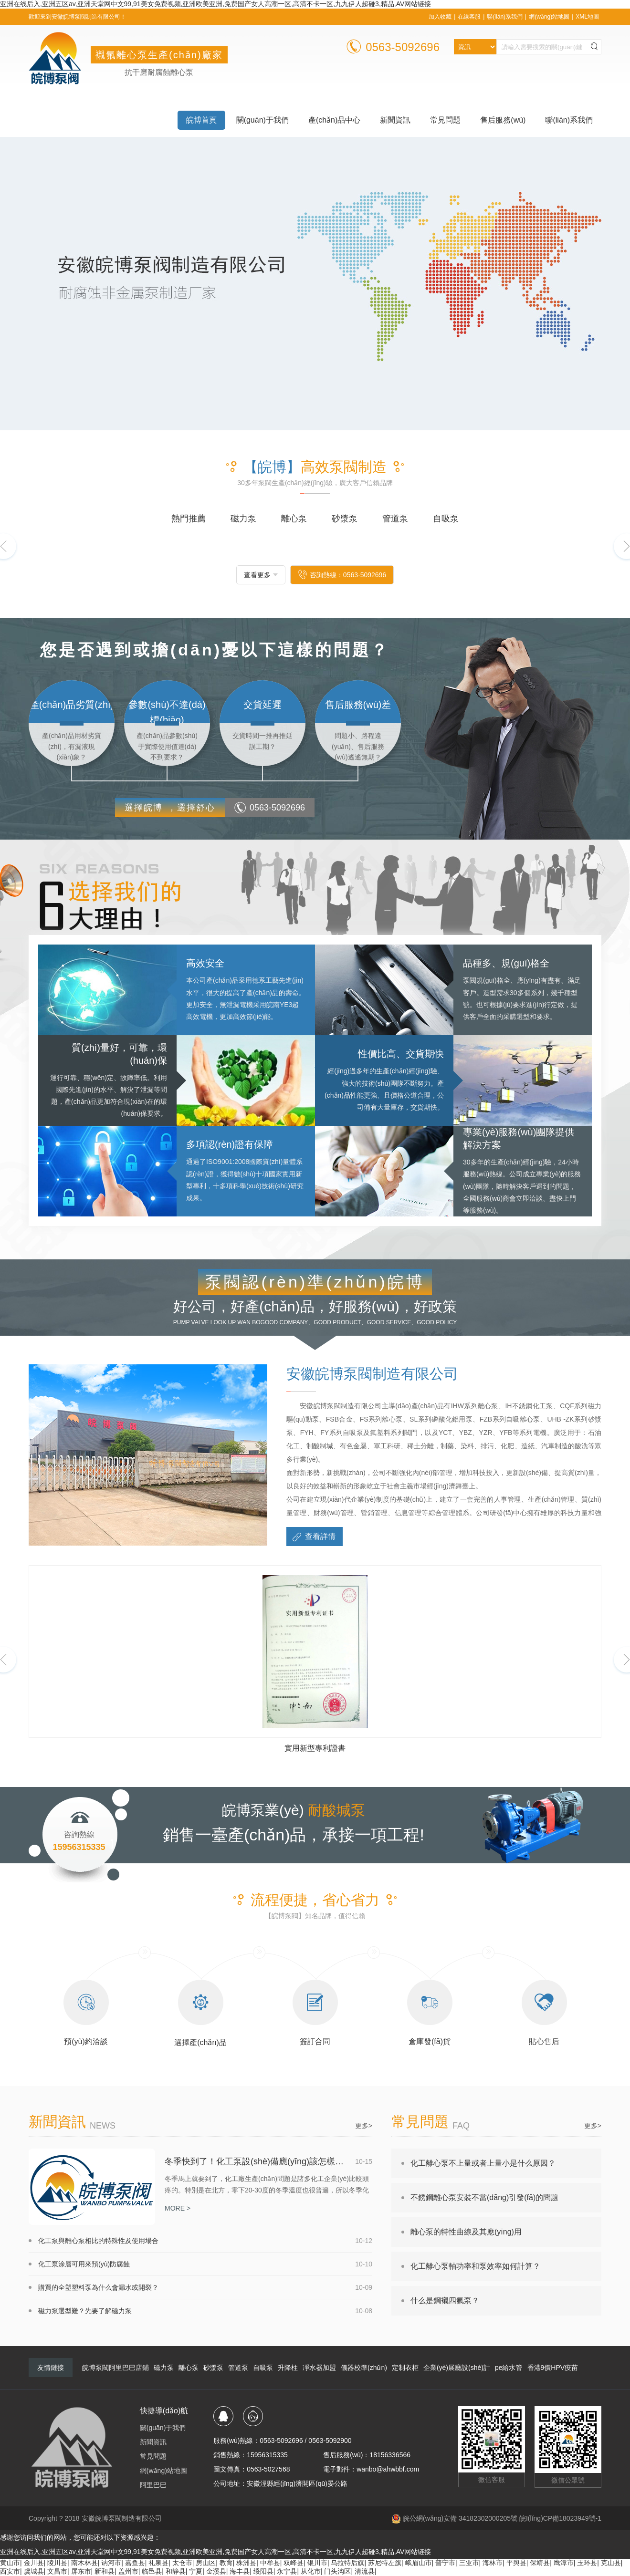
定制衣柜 (405, 2367)
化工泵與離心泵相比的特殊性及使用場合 (98, 2240)
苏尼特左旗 (384, 2562)
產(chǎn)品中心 (334, 120)
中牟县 (270, 2562)
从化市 (311, 2571)
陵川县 (57, 2562)
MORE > (177, 2208)
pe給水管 (509, 2367)
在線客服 (469, 16)
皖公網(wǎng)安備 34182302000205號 (454, 2518)
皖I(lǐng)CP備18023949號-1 (560, 2518)
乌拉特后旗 (347, 2562)
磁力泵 (164, 2367)
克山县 (611, 2562)
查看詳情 (313, 1536)
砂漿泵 (213, 2367)
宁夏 (195, 2571)
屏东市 (81, 2571)
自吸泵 (263, 2367)
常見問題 (445, 120)
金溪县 (216, 2571)
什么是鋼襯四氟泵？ (444, 2300)
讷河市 (111, 2562)
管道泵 (238, 2367)
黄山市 (10, 2562)
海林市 (493, 2562)
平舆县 (516, 2562)
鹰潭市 (564, 2562)
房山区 (206, 2562)
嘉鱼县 (135, 2562)
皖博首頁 (201, 120)
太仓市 (182, 2562)
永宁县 (287, 2571)
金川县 (34, 2562)
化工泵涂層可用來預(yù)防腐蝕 (84, 2264)
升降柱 (288, 2367)
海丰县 (240, 2571)
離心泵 (188, 2367)
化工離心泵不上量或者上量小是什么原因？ (483, 2163)
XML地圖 (587, 16)
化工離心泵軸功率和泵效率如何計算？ (475, 2266)
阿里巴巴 (153, 2485)
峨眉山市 (418, 2562)
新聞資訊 (395, 120)
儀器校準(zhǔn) (364, 2367)
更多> (363, 2125)
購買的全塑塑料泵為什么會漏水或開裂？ (98, 2287)
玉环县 (587, 2562)
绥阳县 (263, 2571)
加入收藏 (440, 16)
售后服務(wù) (502, 120)
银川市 (317, 2562)
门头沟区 (337, 2571)
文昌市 (57, 2571)
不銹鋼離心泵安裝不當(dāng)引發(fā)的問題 (484, 2197)
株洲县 (246, 2562)
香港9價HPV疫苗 (552, 2367)
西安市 (10, 2571)
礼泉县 (158, 2562)
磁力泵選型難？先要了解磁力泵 (85, 2311)
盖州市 (128, 2571)
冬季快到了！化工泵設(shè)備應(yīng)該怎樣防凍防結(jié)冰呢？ (256, 2161)
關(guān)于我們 (262, 120)
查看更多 (257, 575)
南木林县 (84, 2562)
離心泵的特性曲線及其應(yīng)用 (466, 2232)
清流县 (365, 2571)
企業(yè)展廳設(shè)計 (456, 2367)
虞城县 (34, 2571)
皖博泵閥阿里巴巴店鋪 (115, 2367)
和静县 (176, 2571)
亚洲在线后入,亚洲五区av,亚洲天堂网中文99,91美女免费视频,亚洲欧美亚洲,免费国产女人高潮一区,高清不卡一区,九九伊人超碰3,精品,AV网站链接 (215, 4)
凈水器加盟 (319, 2367)
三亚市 (469, 2562)
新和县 (104, 2571)
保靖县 (540, 2562)
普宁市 (445, 2562)
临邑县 (152, 2571)
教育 (226, 2562)
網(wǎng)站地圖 (549, 16)
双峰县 (294, 2562)
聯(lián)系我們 (505, 16)
